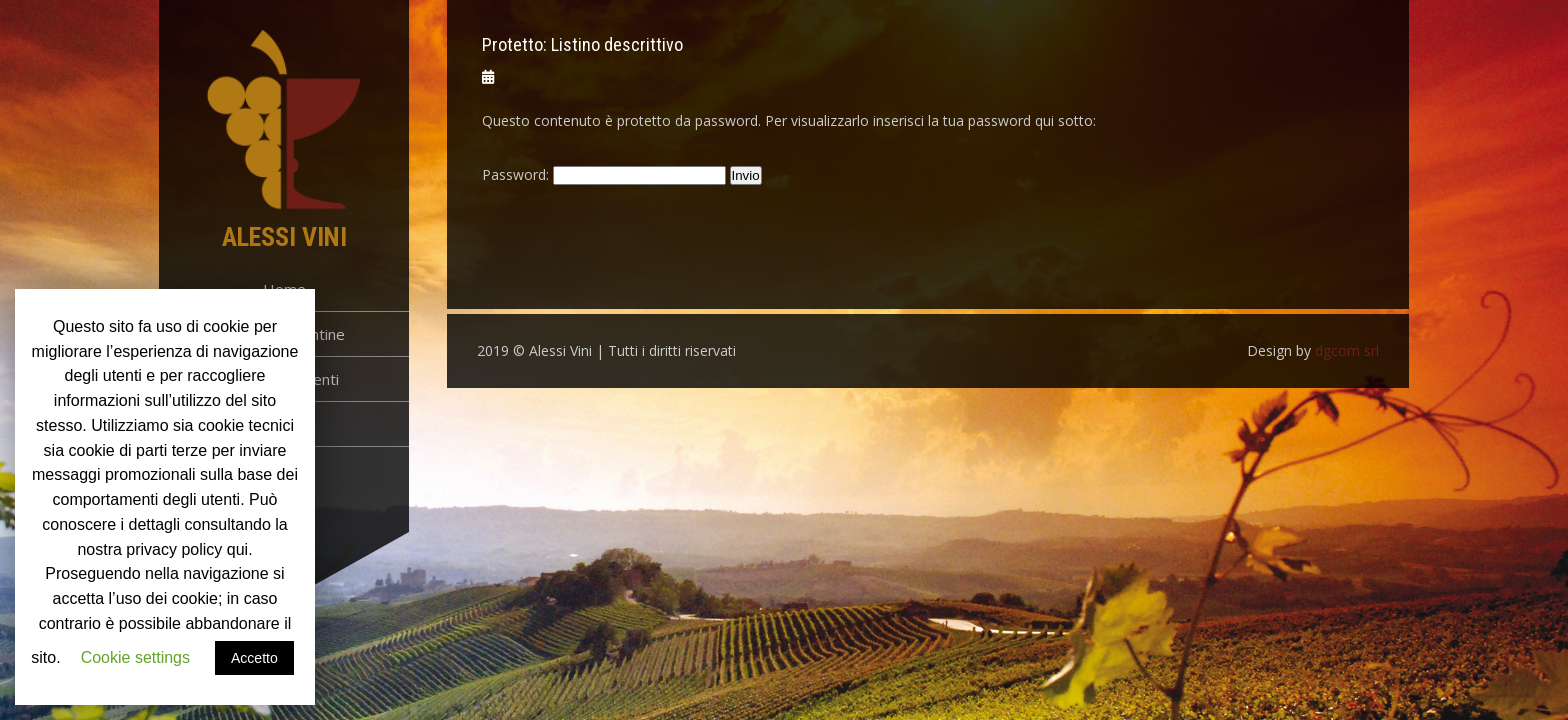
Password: (604, 174)
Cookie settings (135, 657)
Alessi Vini (284, 237)
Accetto (254, 658)
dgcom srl (1347, 350)
